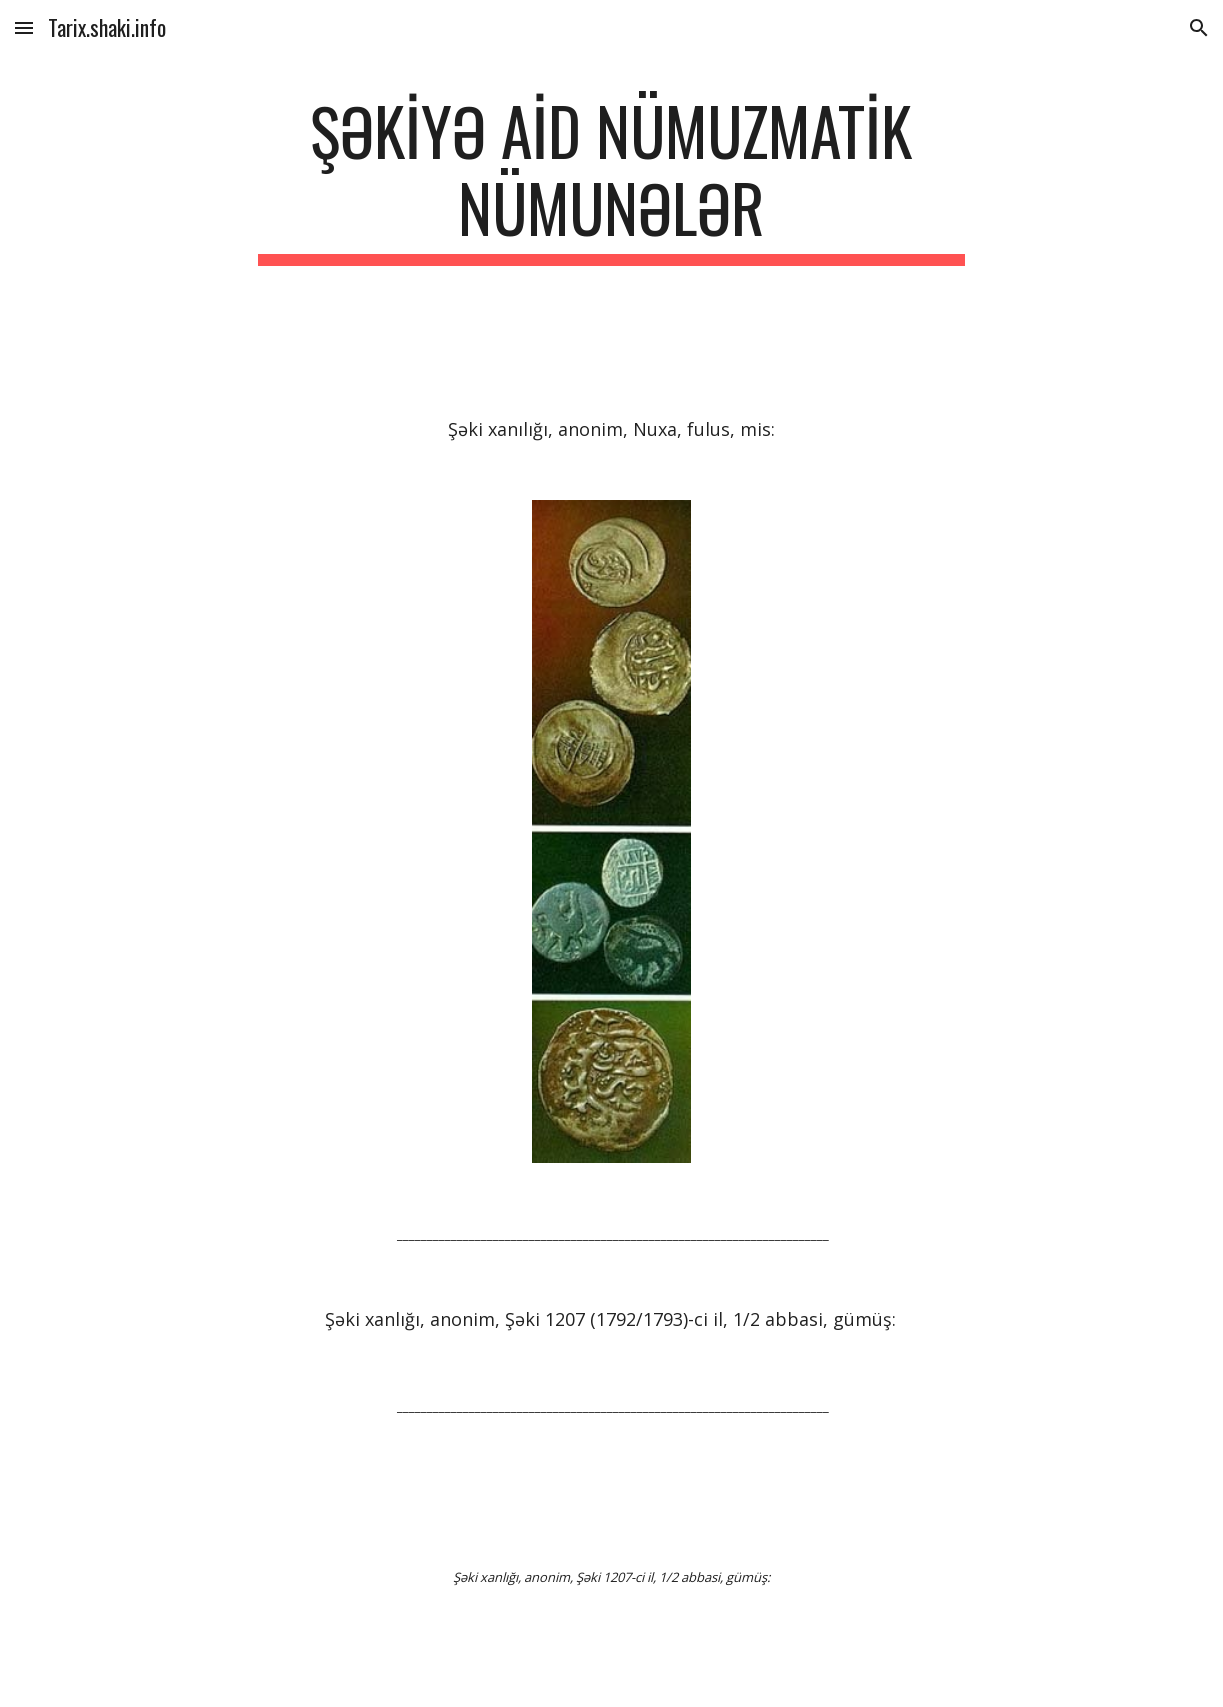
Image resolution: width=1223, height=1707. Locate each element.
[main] (611, 179)
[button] (24, 27)
